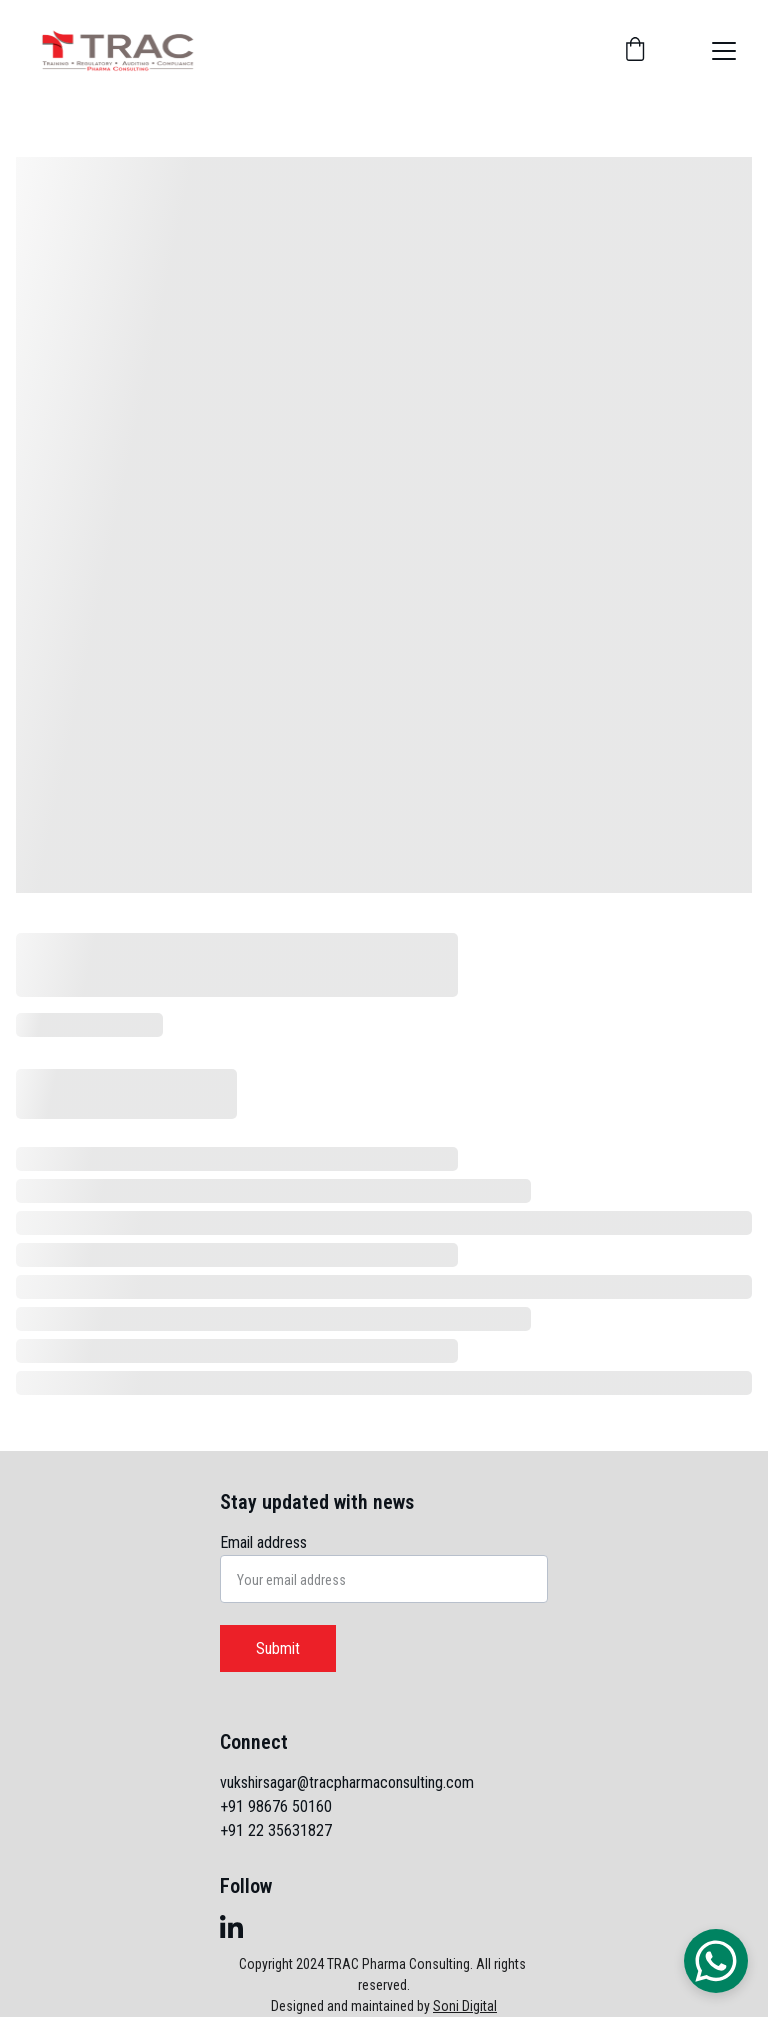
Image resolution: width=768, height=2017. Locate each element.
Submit (278, 1648)
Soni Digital (465, 2006)
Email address (263, 1542)
